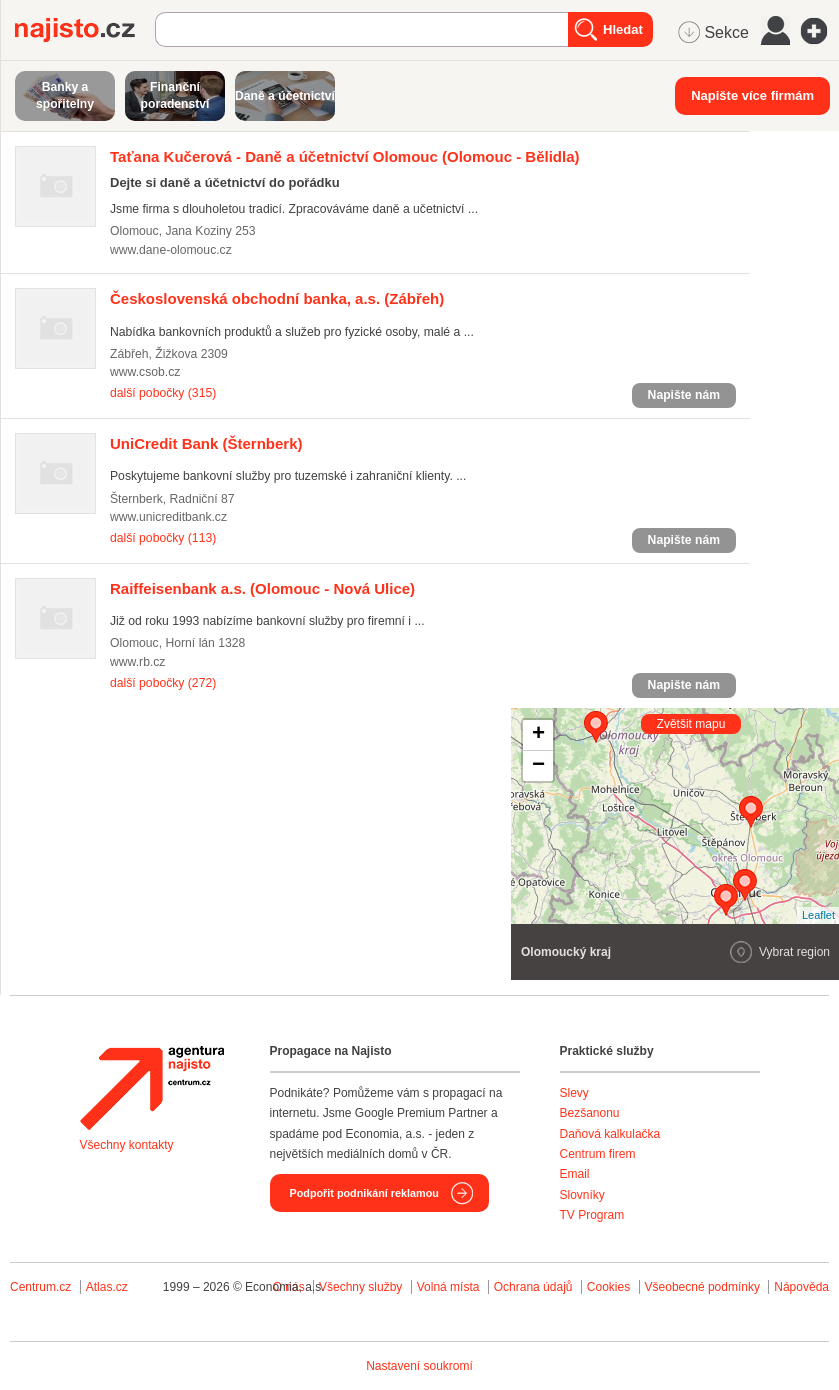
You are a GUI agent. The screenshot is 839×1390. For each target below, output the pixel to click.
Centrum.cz (40, 1287)
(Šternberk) (206, 443)
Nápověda (801, 1287)
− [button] (538, 766)
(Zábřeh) (277, 298)
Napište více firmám (752, 95)
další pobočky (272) (163, 683)
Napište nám (684, 395)
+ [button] (538, 735)
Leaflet (818, 915)
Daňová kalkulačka (610, 1134)
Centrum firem (598, 1154)
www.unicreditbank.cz (168, 517)
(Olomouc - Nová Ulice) (262, 588)
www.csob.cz (145, 372)
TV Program (592, 1215)
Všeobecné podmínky (702, 1287)
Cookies (608, 1287)
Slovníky (582, 1195)
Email (575, 1174)
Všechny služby (362, 1287)
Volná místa (448, 1287)
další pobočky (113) (163, 538)
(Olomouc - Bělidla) (345, 156)
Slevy (574, 1093)
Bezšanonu (590, 1113)
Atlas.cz (107, 1287)
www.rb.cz (137, 662)
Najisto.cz (85, 30)
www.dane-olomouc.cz (171, 250)
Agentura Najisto (152, 1088)
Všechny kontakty (127, 1145)
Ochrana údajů (533, 1287)
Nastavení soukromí (419, 1366)
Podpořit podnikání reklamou (364, 1193)
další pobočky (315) (163, 393)
